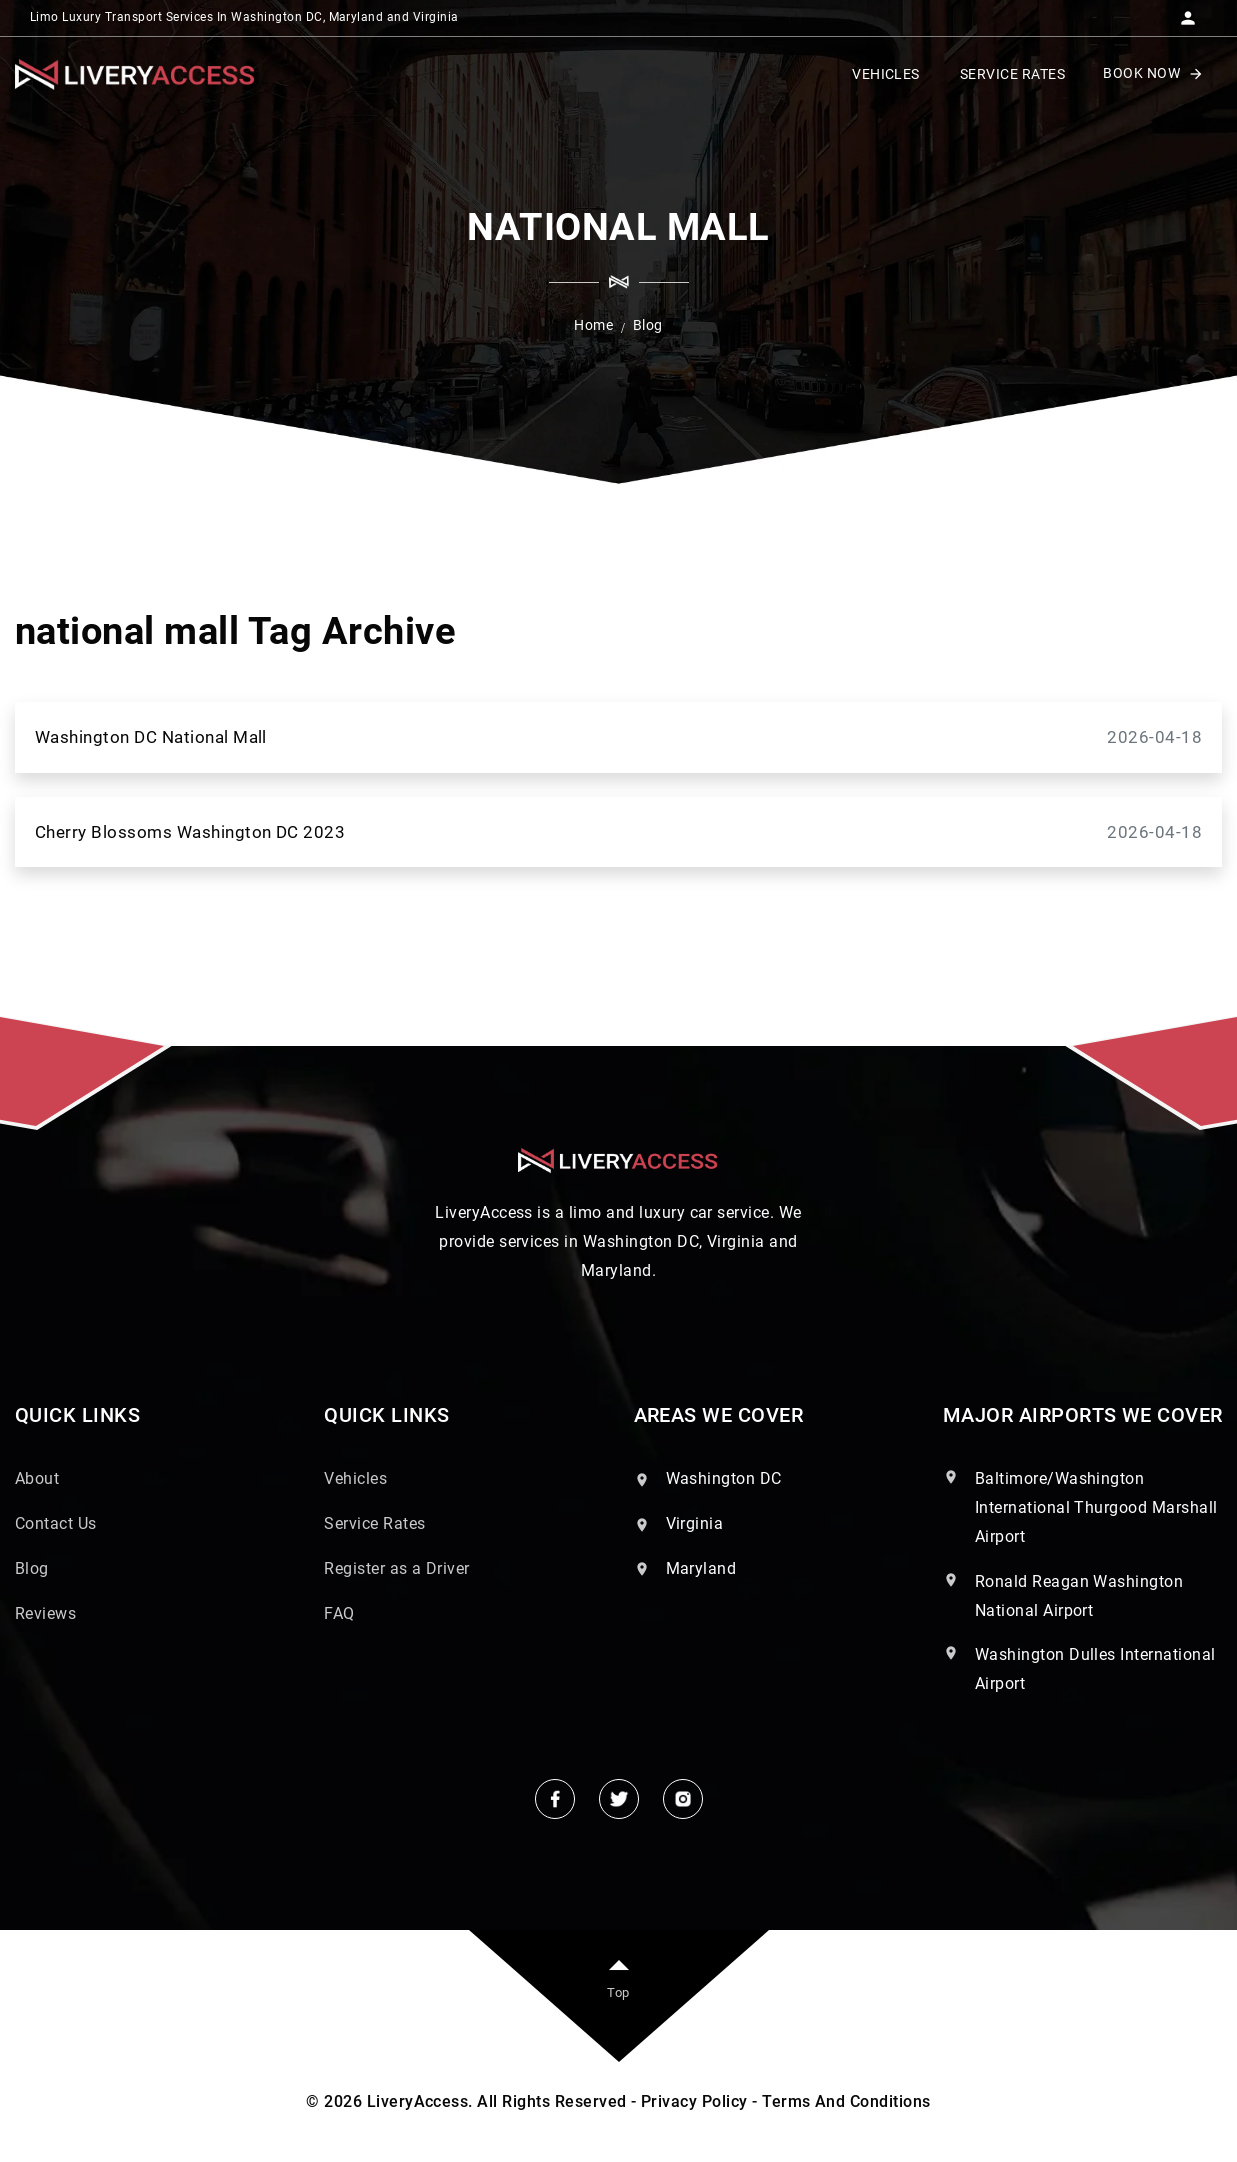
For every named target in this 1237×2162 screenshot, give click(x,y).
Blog (32, 1568)
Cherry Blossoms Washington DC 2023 (618, 832)
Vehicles (355, 1478)
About (37, 1478)
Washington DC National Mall (618, 737)
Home (593, 325)
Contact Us (56, 1523)
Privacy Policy (694, 2101)
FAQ (339, 1613)
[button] (1188, 12)
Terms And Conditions (846, 2101)
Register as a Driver (397, 1568)
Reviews (45, 1613)
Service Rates (374, 1523)
